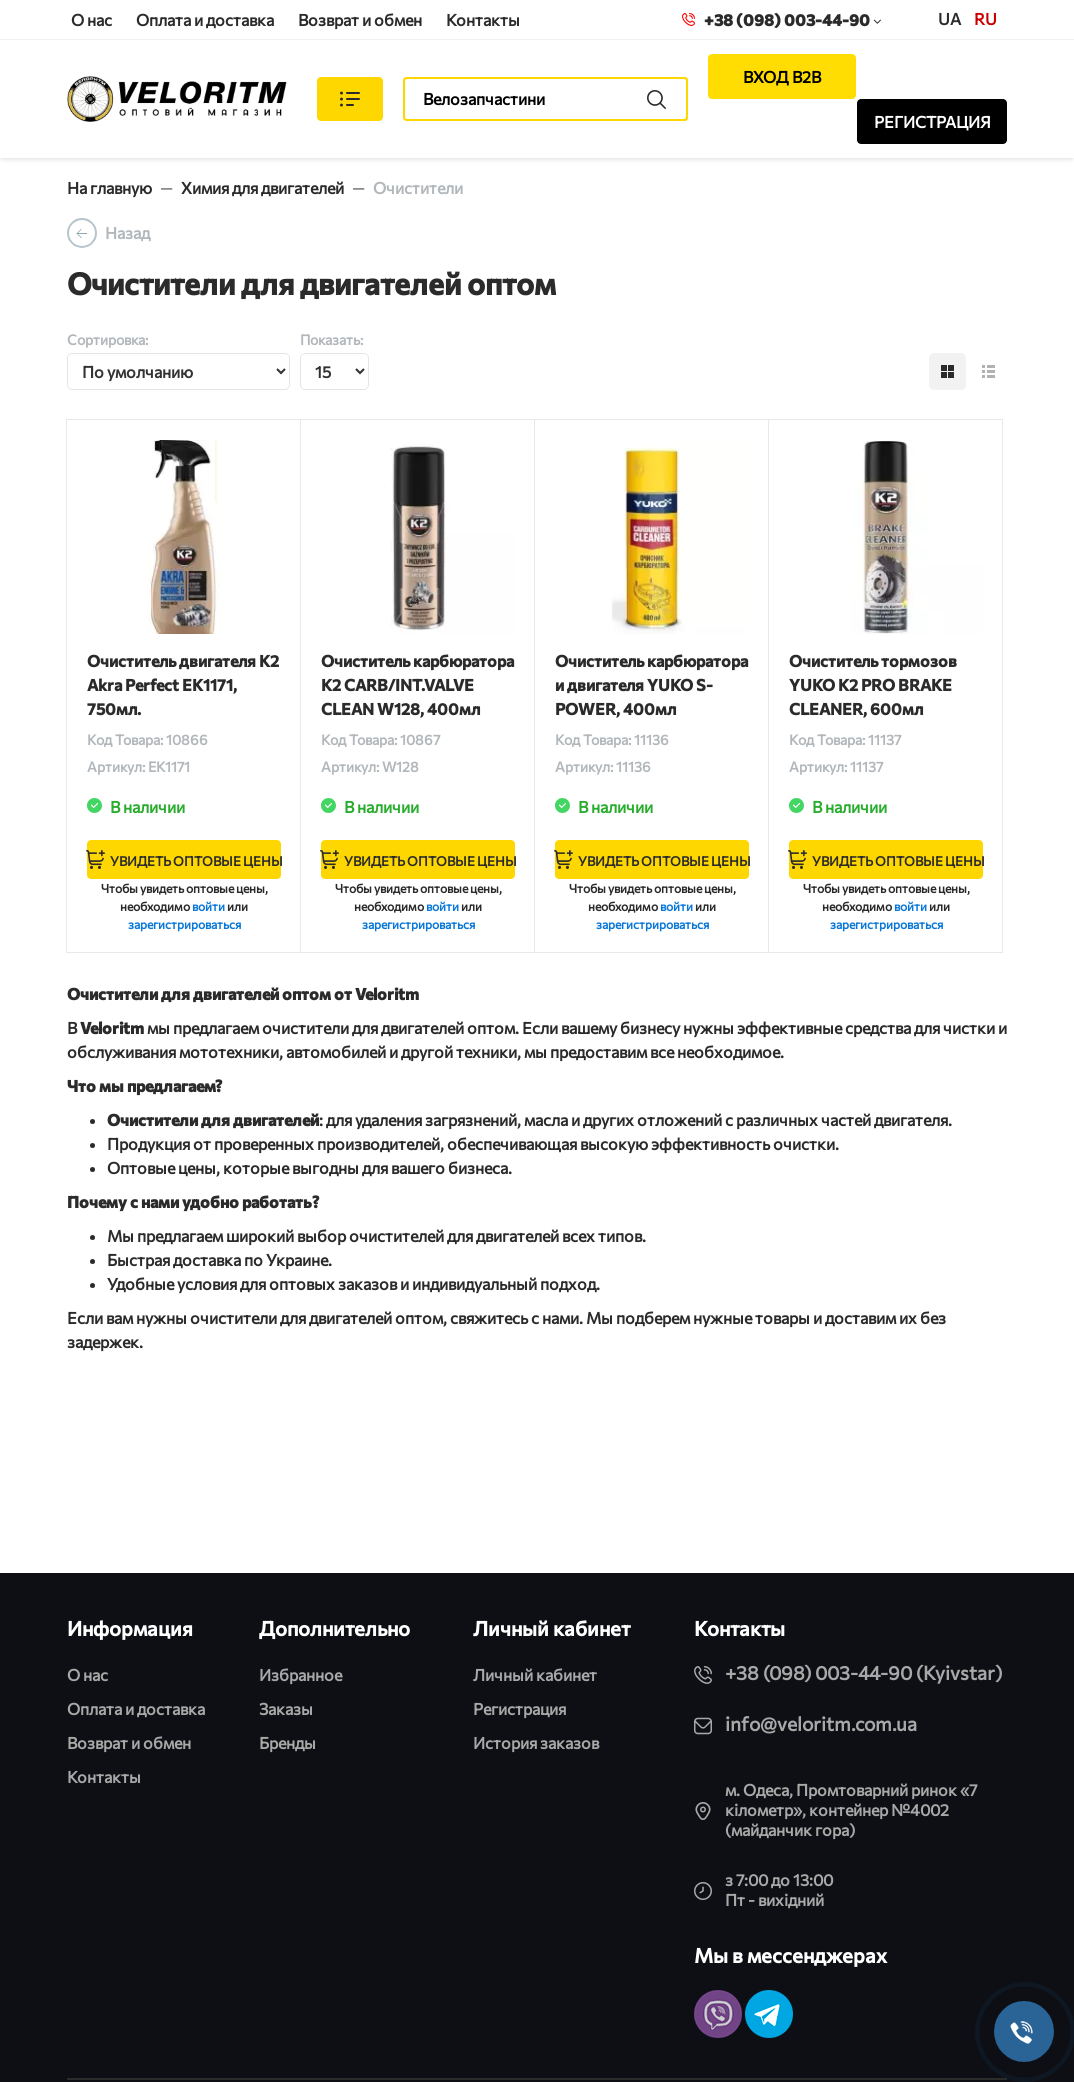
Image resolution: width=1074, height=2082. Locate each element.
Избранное (300, 1674)
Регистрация (519, 1708)
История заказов (536, 1742)
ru (985, 18)
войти (208, 906)
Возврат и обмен (360, 19)
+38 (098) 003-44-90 (781, 19)
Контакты (483, 19)
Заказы (286, 1708)
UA (949, 18)
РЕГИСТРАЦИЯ (932, 121)
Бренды (287, 1742)
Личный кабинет (535, 1674)
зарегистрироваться (184, 924)
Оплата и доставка (205, 19)
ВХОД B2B (782, 76)
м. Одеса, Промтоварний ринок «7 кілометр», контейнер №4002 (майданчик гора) (851, 1809)
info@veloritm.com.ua (821, 1723)
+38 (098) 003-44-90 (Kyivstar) (863, 1672)
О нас (91, 19)
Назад (127, 232)
